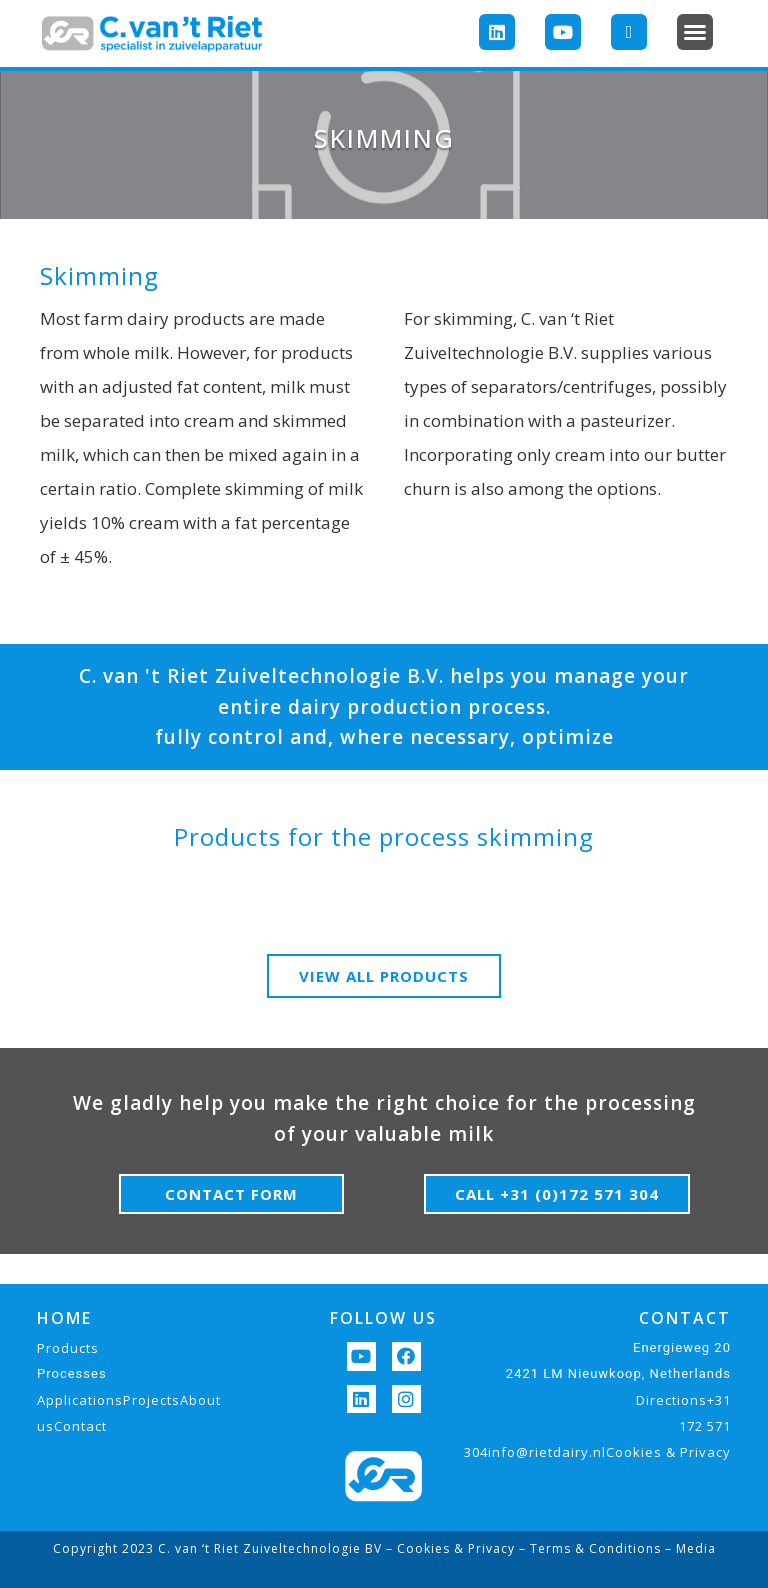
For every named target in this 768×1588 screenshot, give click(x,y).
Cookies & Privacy (456, 1548)
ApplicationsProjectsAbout (129, 1400)
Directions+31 (683, 1400)
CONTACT (685, 1318)
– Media (688, 1548)
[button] (695, 32)
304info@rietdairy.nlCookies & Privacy (597, 1452)
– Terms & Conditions (588, 1548)
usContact (72, 1426)
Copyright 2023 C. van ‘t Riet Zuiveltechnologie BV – (225, 1548)
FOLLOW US (383, 1318)
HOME (64, 1318)
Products (68, 1348)
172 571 (705, 1426)
